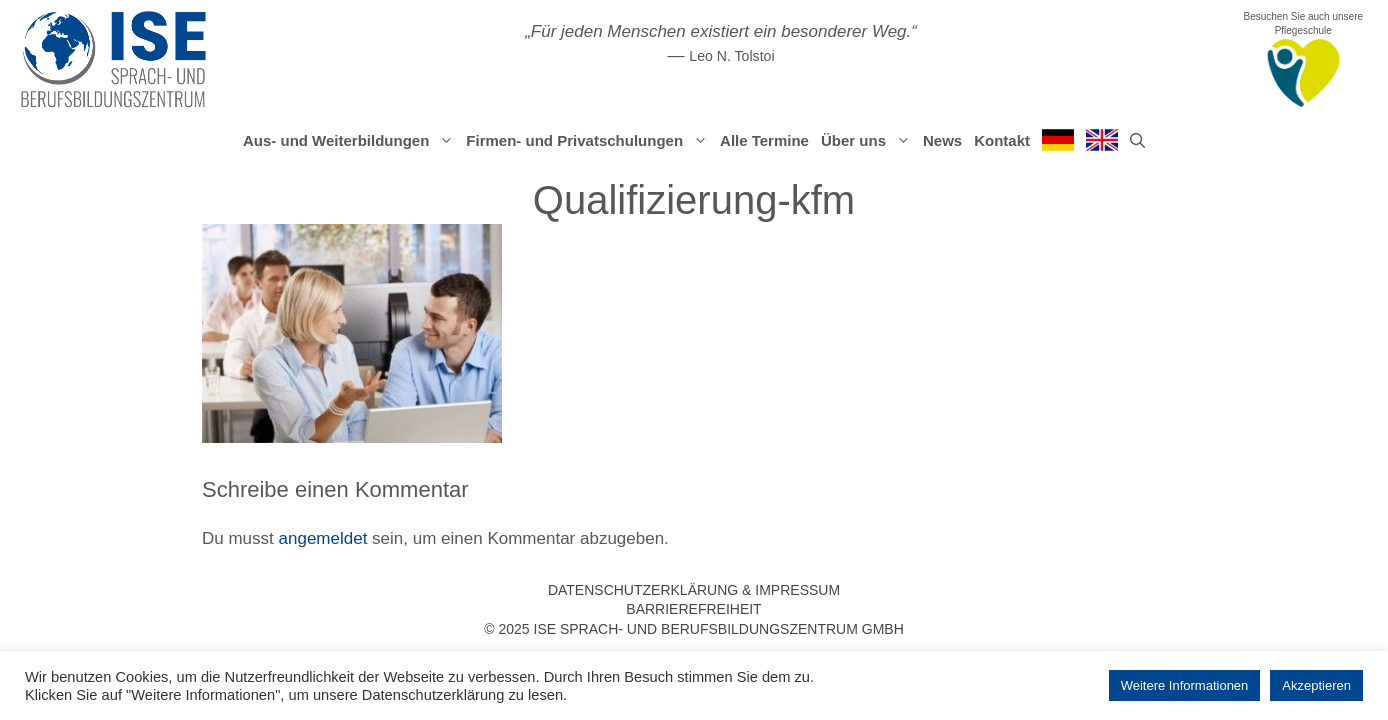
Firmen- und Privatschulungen (590, 141)
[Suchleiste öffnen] (1137, 141)
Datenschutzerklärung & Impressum (694, 590)
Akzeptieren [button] (1316, 685)
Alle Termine (764, 140)
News (942, 140)
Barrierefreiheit (693, 609)
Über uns (869, 141)
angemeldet (323, 538)
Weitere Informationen (1185, 685)
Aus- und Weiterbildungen (351, 141)
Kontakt (1002, 140)
